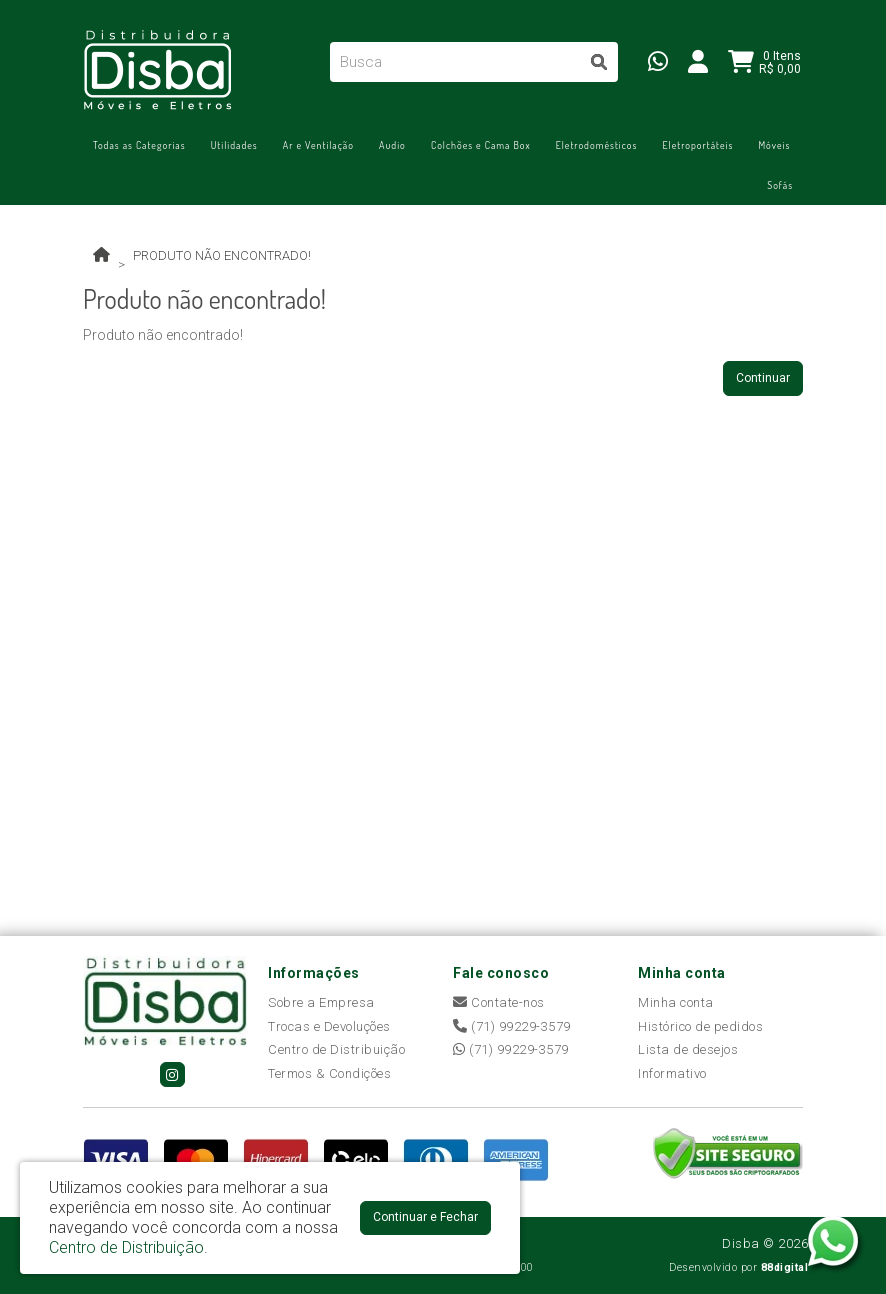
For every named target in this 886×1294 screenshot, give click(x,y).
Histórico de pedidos (700, 1026)
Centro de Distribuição (336, 1049)
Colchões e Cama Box (481, 145)
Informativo (672, 1073)
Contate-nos (499, 1002)
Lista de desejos (688, 1049)
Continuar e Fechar (425, 1217)
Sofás (780, 185)
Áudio (392, 145)
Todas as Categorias (139, 145)
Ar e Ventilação (318, 145)
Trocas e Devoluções (329, 1026)
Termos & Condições (329, 1073)
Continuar (763, 378)
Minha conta (676, 1002)
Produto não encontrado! (222, 255)
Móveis (774, 145)
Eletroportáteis (697, 145)
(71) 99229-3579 (512, 1026)
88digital (785, 1267)
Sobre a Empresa (321, 1002)
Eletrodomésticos (597, 145)
